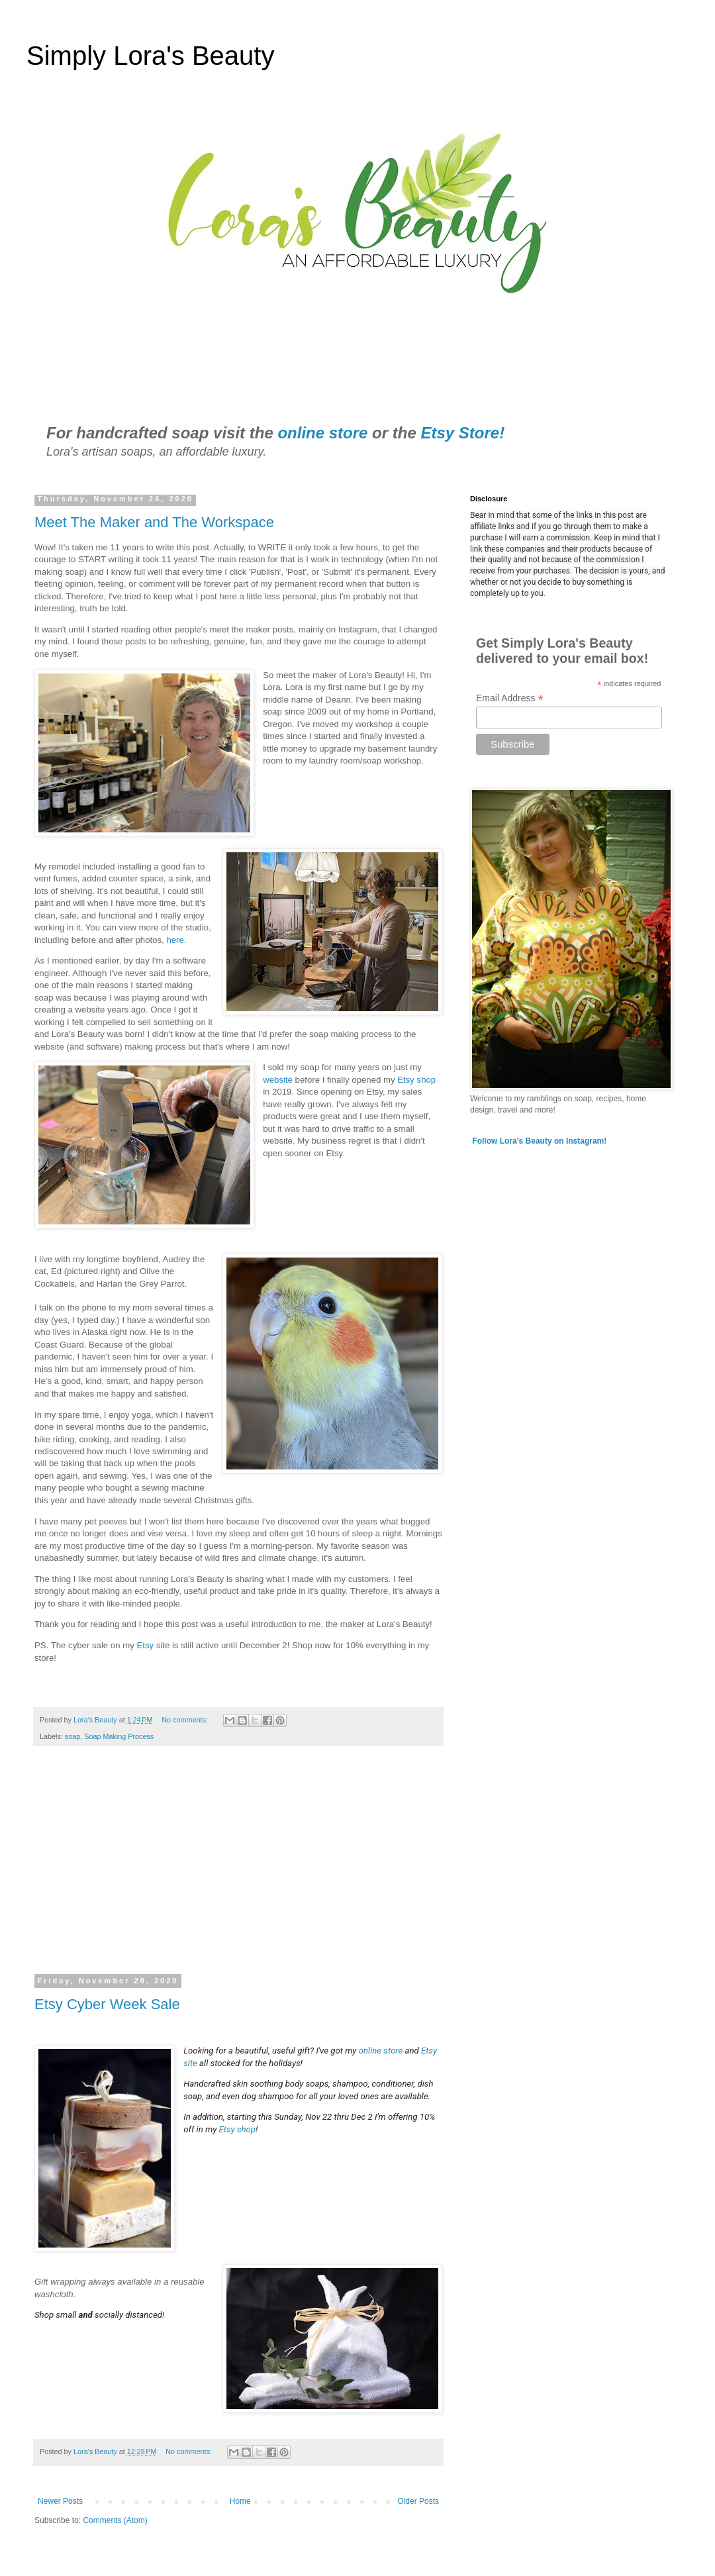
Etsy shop (416, 1080)
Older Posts (418, 2501)
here (174, 940)
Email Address (510, 698)
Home (240, 2501)
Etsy (145, 1645)
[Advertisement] (238, 1868)
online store (322, 433)
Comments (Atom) (115, 2520)
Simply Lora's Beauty (150, 55)
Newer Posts (60, 2501)
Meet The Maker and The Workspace (154, 522)
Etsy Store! (462, 433)
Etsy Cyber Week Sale (107, 2004)
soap (72, 1736)
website (278, 1080)
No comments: (186, 1720)
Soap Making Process (119, 1736)
